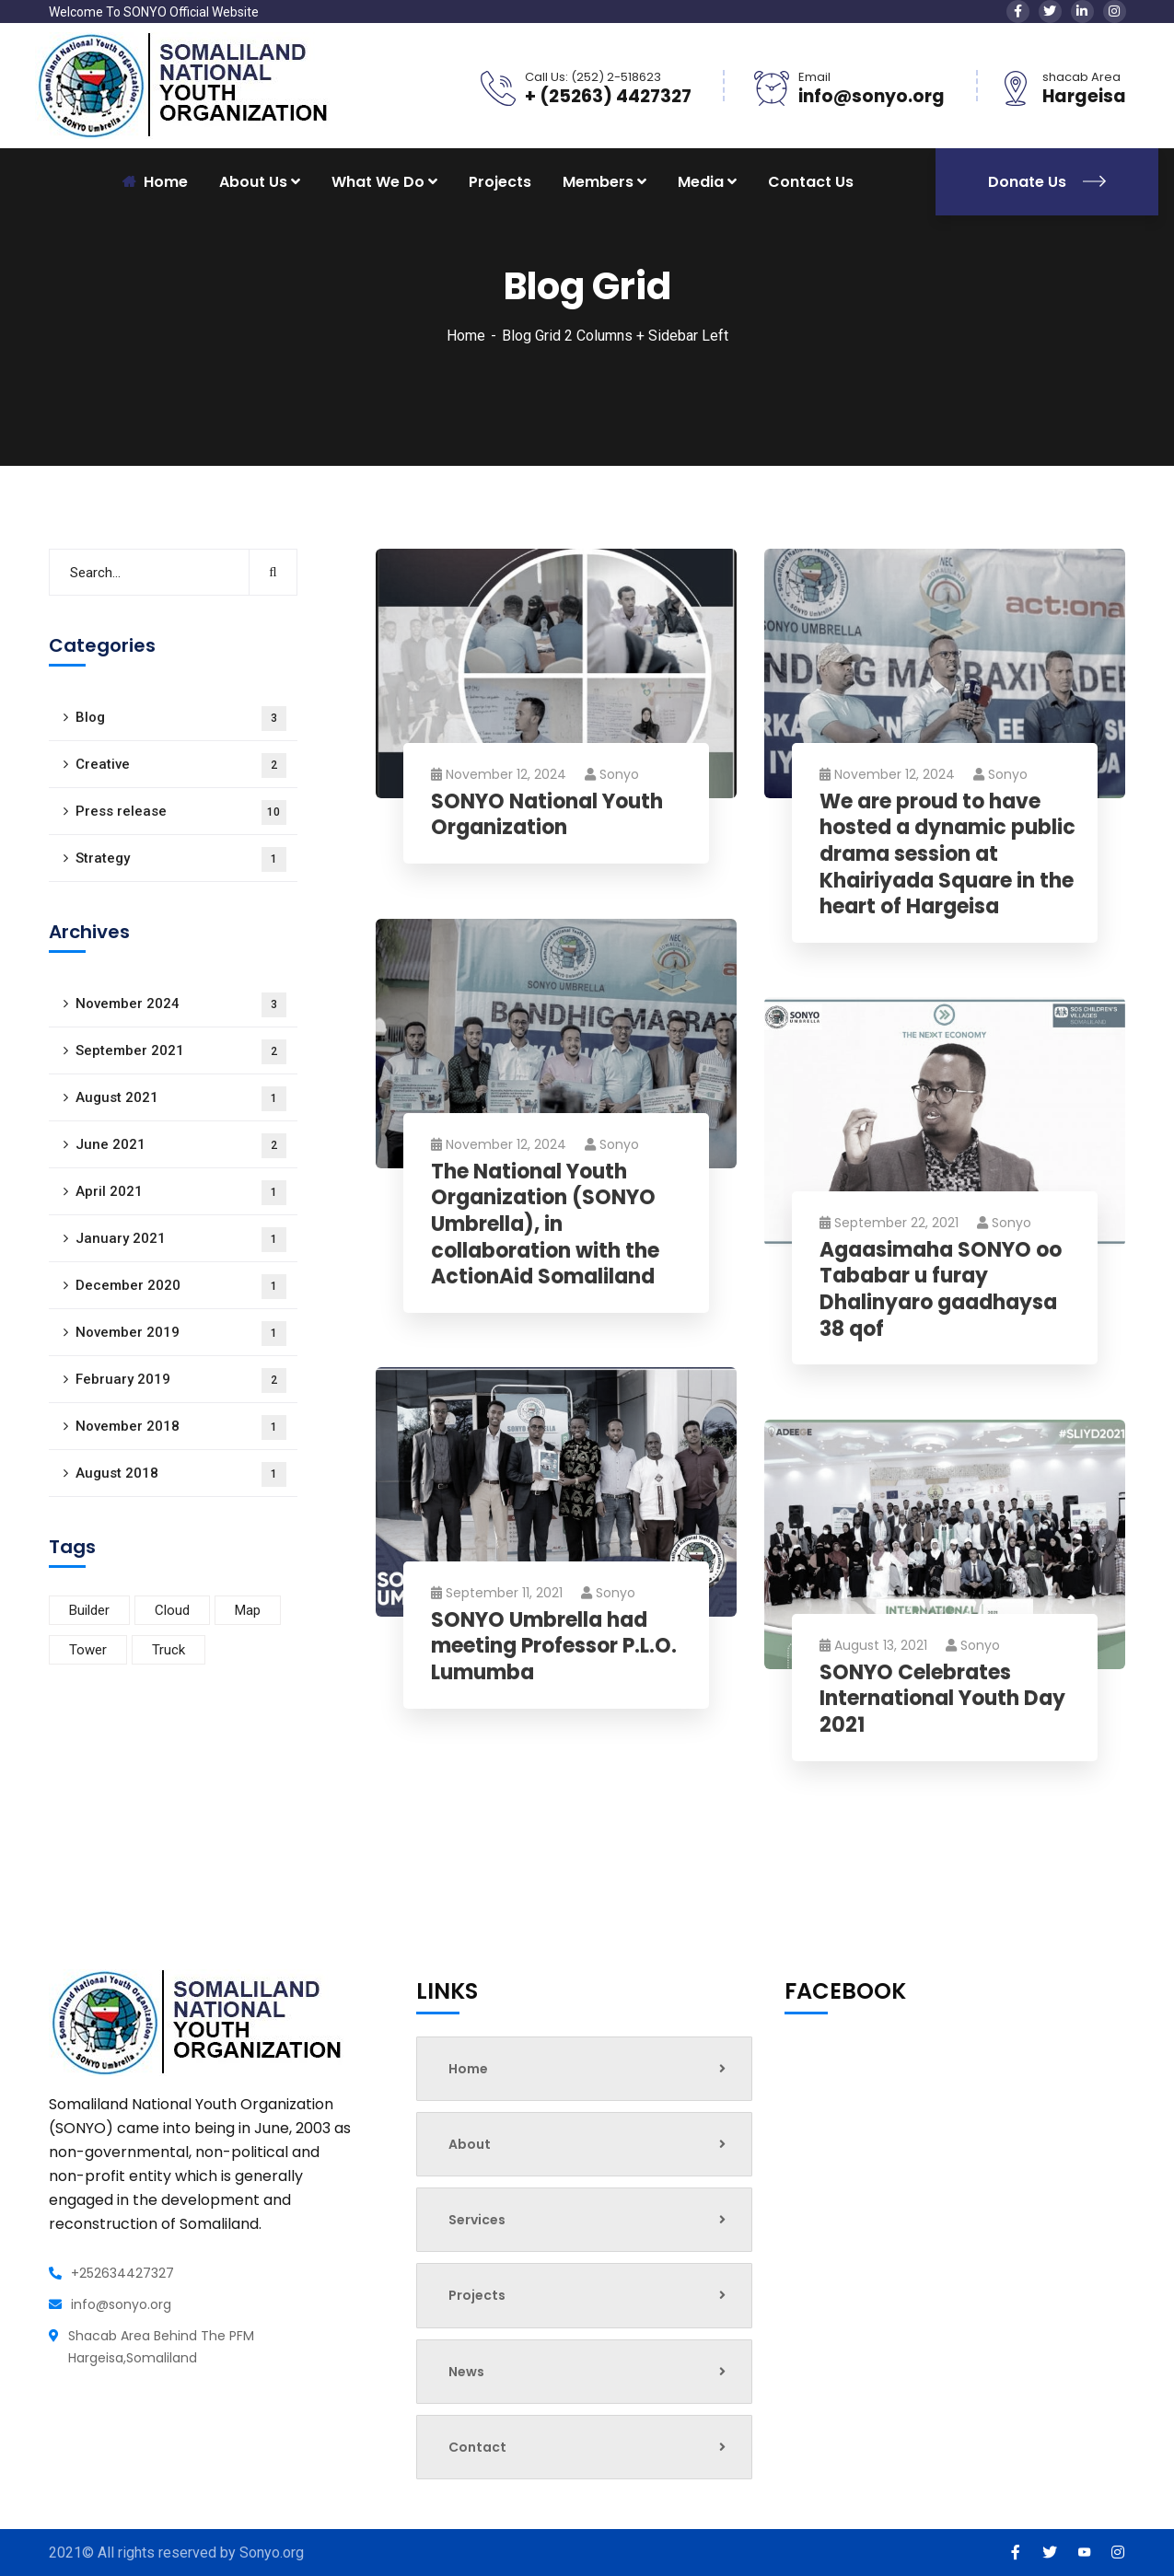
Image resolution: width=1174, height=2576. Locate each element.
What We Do (377, 181)
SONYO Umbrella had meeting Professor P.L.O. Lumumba (554, 1647)
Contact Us (811, 181)
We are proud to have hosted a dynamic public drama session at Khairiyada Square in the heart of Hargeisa (947, 855)
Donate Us (1047, 181)
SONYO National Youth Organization (547, 815)
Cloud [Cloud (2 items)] (172, 1610)
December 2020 (181, 1286)
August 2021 (181, 1098)
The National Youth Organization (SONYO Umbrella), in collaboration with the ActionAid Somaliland (545, 1225)
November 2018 (181, 1427)
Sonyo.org (271, 2552)
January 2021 (181, 1239)
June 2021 (181, 1145)
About (587, 2144)
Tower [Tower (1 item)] (88, 1650)
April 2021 (181, 1192)
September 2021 (181, 1051)
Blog (181, 718)
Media (701, 181)
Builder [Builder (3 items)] (89, 1610)
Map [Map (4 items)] (248, 1610)
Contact (587, 2447)
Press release (181, 812)
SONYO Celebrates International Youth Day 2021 (942, 1699)
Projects (500, 181)
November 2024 (181, 1004)
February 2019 (181, 1380)
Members (598, 181)
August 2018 (181, 1474)
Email (814, 77)
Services (587, 2219)
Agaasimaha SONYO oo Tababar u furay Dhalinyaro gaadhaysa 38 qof (940, 1289)
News (587, 2371)
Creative (181, 765)
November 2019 (181, 1333)
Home (466, 335)
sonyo (612, 774)
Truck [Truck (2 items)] (168, 1650)
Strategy (181, 859)
